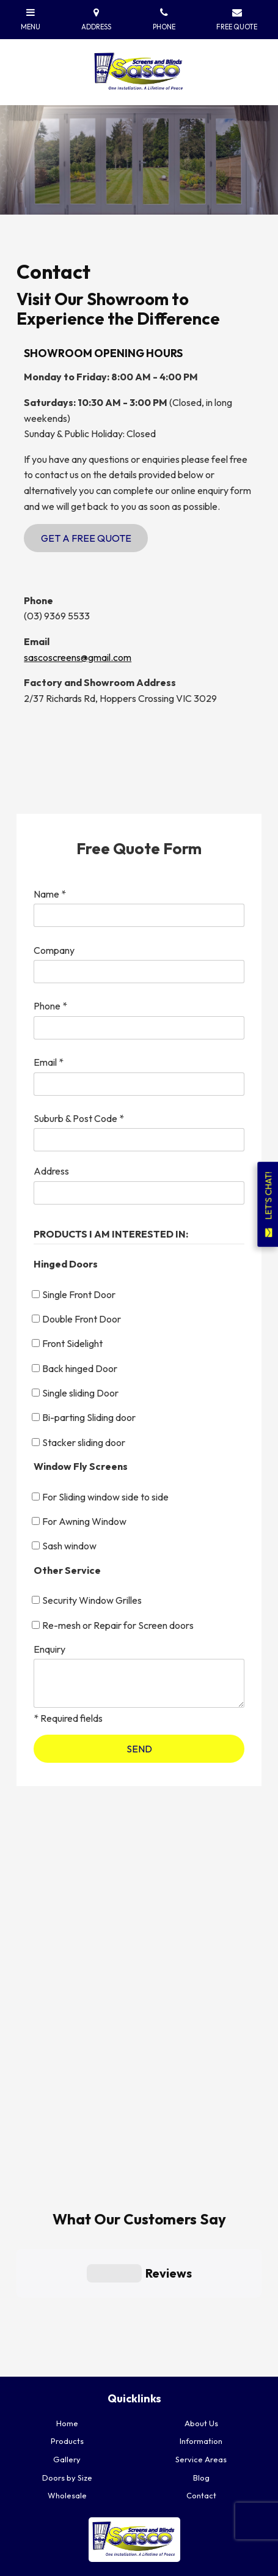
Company (54, 950)
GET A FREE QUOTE (142, 2507)
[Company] (139, 971)
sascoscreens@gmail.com (77, 657)
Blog (201, 2377)
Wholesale (67, 2396)
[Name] (139, 915)
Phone (50, 1006)
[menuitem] (67, 2323)
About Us (201, 2323)
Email (49, 1062)
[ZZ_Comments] (139, 1683)
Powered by (58, 2567)
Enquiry (49, 1649)
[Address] (139, 1193)
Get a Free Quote (86, 538)
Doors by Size (67, 2377)
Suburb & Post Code (79, 1118)
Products (67, 2341)
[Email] (139, 1084)
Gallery (67, 2359)
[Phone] (139, 1027)
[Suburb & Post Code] (139, 1139)
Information (201, 2341)
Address (51, 1171)
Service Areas (201, 2359)
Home (67, 2323)
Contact (201, 2396)
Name (50, 894)
